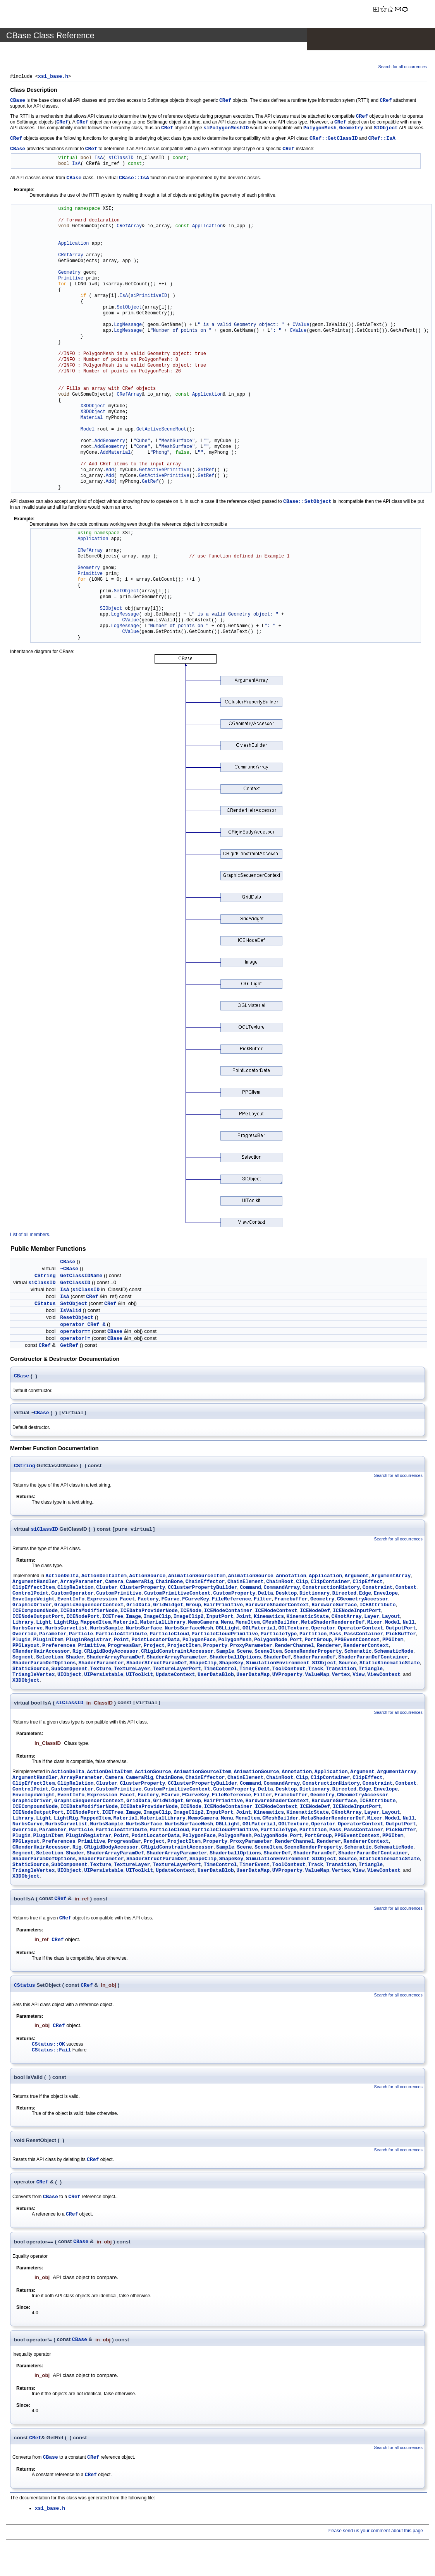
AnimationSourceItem (196, 1578)
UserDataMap (253, 1677)
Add (110, 471)
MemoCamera (203, 1625)
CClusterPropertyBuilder (202, 1590)
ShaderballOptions (235, 1659)
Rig (76, 1654)
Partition (313, 1636)
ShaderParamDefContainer (372, 1659)
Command (250, 1590)
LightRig (66, 1625)
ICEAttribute (377, 1607)
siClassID (121, 159)
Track (315, 1671)
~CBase (69, 1270)
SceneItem (268, 1654)
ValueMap (317, 1677)
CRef (225, 101)
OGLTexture (293, 1630)
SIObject (386, 129)
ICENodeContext (276, 1613)
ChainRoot (279, 1584)
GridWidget (168, 1607)
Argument (357, 1578)
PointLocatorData (156, 1642)
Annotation (291, 1578)
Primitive (70, 279)
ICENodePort (83, 1619)
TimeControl (220, 1671)
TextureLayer (132, 1671)
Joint (243, 1619)
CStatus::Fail (51, 2053)
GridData (138, 1607)
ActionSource (147, 1578)
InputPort (219, 1619)
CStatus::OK (48, 2047)
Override (24, 1636)
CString (45, 1276)
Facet (127, 1601)
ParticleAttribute (121, 1636)
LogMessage (128, 325)
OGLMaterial (259, 1630)
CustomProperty (234, 1595)
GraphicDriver (32, 1607)
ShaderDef (277, 1659)
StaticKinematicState (389, 1665)
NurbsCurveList (66, 1630)
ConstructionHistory (331, 1590)
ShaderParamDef (314, 1659)
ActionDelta (62, 1578)
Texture (101, 1671)
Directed (344, 1595)
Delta (265, 1595)
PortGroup (318, 1642)
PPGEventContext (357, 1642)
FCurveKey (195, 1601)
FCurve (170, 1601)
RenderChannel (294, 1648)
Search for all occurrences (402, 66)
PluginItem (48, 1642)
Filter (263, 1601)
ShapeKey (231, 1665)
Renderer (329, 1648)
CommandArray (282, 1590)
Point (121, 1642)
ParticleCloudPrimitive (224, 1636)
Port (296, 1642)
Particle (81, 1636)
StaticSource (30, 1671)
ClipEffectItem (33, 1590)
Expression (102, 1601)
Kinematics (269, 1619)
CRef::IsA (381, 139)
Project (154, 1648)
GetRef (206, 471)
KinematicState (308, 1619)
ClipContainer (330, 1584)
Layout (391, 1619)
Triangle (371, 1671)
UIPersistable (103, 1677)
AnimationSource (250, 1578)
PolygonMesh (320, 129)
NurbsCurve (27, 1630)
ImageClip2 (189, 1619)
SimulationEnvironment (277, 1665)
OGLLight (228, 1630)
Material (92, 418)
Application (207, 227)
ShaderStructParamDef (156, 1665)
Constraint (378, 1590)
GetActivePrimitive (164, 471)
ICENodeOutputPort (38, 1619)
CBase (17, 101)
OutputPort (401, 1630)
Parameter (52, 1636)
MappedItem (96, 1625)
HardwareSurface (334, 1607)
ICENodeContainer (228, 1613)
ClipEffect (367, 1584)
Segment (23, 1659)
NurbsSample (107, 1630)
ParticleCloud (169, 1636)
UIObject (69, 1677)
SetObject (129, 308)
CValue (300, 325)
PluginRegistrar (88, 1642)
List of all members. (30, 1235)
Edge (365, 1595)
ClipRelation (75, 1590)
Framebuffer (291, 1601)
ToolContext (289, 1671)
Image (133, 1619)
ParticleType (279, 1636)
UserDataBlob (216, 1677)
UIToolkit (139, 1677)
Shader (75, 1659)
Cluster (106, 1590)
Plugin (21, 1642)
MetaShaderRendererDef (333, 1625)
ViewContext (384, 1677)
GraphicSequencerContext (89, 1607)
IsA (99, 159)
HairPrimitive (223, 1607)
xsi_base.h (53, 77)
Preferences (59, 1648)
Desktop (286, 1595)
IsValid (70, 1311)
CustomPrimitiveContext (177, 1595)
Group (193, 1607)
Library (23, 1625)
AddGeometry (110, 442)
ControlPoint (30, 1595)
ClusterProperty (142, 1590)
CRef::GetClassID (333, 139)
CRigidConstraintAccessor (177, 1654)
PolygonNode (270, 1642)
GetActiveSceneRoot (161, 430)
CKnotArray (347, 1619)
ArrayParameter (81, 1584)
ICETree (113, 1619)
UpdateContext (175, 1677)
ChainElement (245, 1584)
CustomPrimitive (118, 1595)
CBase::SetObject (307, 502)
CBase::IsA (134, 179)
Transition (341, 1671)
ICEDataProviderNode (149, 1613)
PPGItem (393, 1642)
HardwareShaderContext (277, 1607)
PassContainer (363, 1636)
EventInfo (70, 1601)
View (358, 1677)
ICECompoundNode (35, 1613)
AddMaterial (115, 453)
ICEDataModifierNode (89, 1613)
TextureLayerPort (177, 1671)
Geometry (351, 129)
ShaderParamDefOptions (44, 1665)
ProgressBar (124, 1648)
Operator (323, 1630)
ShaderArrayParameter (177, 1659)
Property (215, 1648)
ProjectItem (184, 1648)
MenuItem (248, 1625)
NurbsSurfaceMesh (189, 1630)
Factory (148, 1601)
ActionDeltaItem (104, 1578)
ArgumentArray (391, 1578)
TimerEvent (254, 1671)
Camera (114, 1584)
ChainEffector (205, 1584)
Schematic (357, 1654)
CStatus (45, 1304)
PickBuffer (401, 1636)
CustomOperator (72, 1595)
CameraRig (139, 1584)
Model (88, 430)
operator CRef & (82, 1325)
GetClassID (75, 1283)
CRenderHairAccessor (41, 1654)
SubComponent (69, 1671)
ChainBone (169, 1584)
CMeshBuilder (280, 1625)
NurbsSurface (144, 1630)
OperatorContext (360, 1630)
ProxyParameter (251, 1648)
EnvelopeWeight (33, 1601)
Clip (302, 1584)
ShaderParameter (101, 1665)
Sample (225, 1654)
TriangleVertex (33, 1677)
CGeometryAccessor (363, 1601)
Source (348, 1665)
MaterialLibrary (163, 1625)
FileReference (231, 1601)
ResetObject (76, 1318)
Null (408, 1625)
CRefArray (129, 227)
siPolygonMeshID (226, 129)
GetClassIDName (81, 1276)
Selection (49, 1659)
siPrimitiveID (149, 296)
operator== (75, 1332)
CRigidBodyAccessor (111, 1654)
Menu (227, 1625)
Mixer (374, 1625)
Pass (335, 1636)
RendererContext (366, 1648)
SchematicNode (393, 1654)
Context (405, 1590)
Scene (244, 1654)
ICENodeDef (315, 1613)
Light (43, 1625)
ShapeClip (203, 1665)
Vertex (341, 1677)
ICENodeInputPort (357, 1613)
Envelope (386, 1595)
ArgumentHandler (35, 1584)
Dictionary (314, 1595)
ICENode (191, 1613)
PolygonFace (199, 1642)
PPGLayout (26, 1648)
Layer (371, 1619)
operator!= (75, 1339)
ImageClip (157, 1619)
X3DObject (93, 407)
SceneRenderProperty (313, 1654)
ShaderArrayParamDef (115, 1659)
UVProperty (287, 1677)
